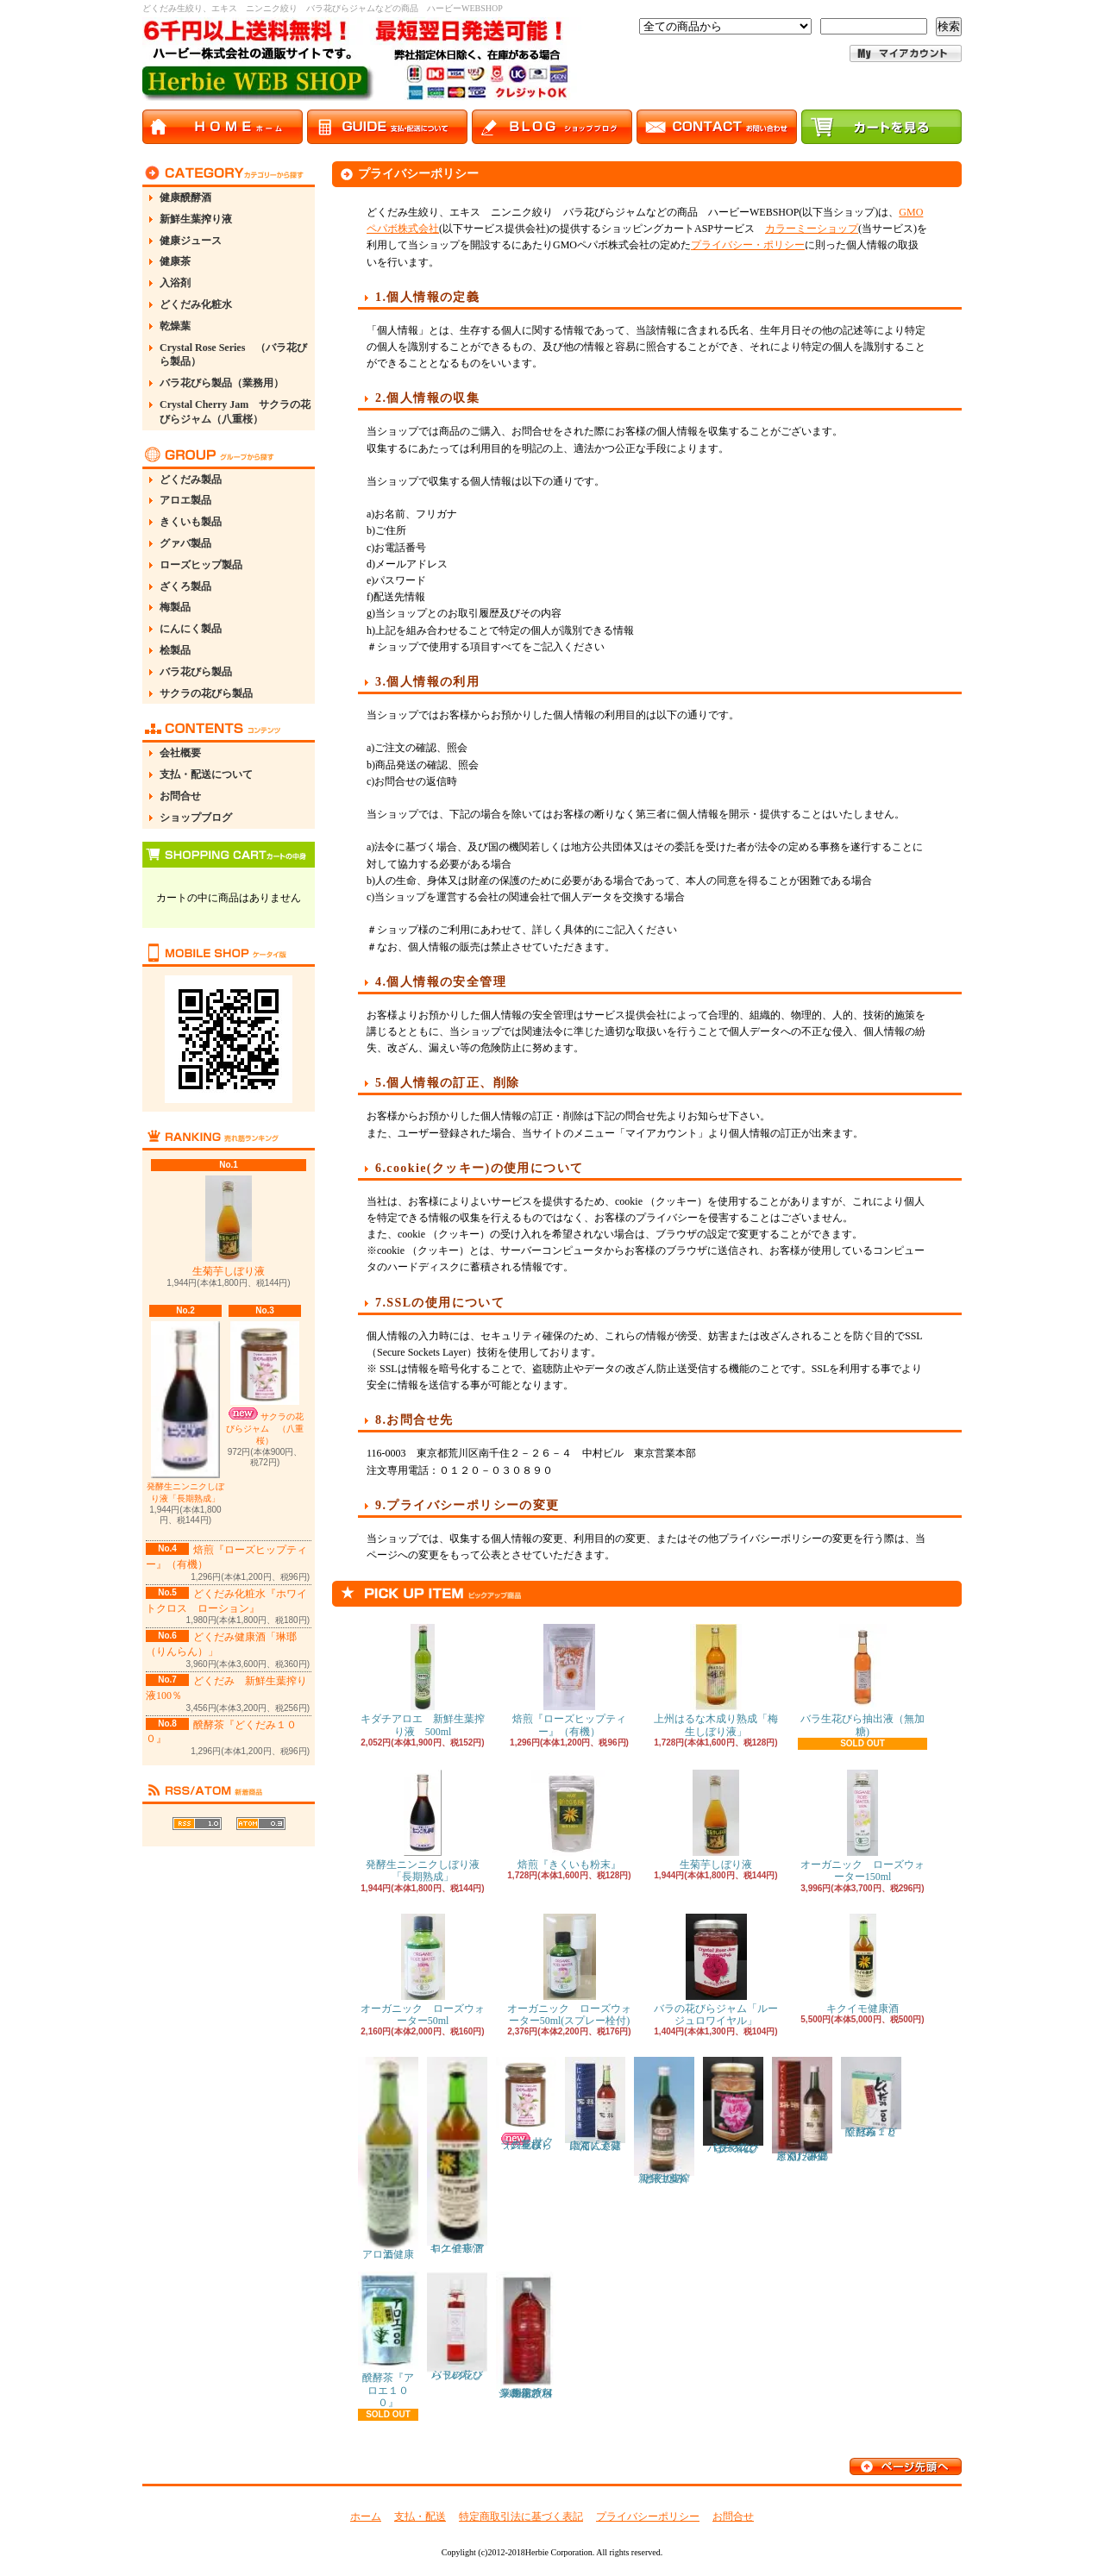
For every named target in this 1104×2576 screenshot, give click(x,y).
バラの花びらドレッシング (457, 2326)
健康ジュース (191, 241)
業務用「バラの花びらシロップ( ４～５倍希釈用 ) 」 (526, 2335)
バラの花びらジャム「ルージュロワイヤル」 (716, 1970)
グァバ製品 (185, 543)
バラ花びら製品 (196, 672)
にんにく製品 (191, 629)
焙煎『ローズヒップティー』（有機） (569, 1680)
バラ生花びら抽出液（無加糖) (862, 1680)
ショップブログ (196, 818)
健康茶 (175, 261)
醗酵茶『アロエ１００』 (388, 2340)
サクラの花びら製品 (206, 693)
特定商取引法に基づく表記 (521, 2516)
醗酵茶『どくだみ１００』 (871, 2097)
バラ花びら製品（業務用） (222, 383)
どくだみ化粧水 (196, 304)
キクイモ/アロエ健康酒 (457, 2155)
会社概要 (180, 753)
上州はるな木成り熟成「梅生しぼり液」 (716, 1680)
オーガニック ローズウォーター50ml (423, 1970)
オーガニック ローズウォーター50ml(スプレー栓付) (569, 1970)
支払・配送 (420, 2516)
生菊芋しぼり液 (228, 1226)
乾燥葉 (175, 326)
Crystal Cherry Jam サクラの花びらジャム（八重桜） (235, 411)
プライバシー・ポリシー (748, 245)
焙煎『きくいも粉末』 (569, 1820)
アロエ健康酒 (388, 2158)
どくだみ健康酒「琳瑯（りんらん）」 (802, 2109)
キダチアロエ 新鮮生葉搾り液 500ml (423, 1680)
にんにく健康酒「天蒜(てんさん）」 (595, 2104)
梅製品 (175, 607)
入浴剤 (175, 283)
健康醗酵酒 (185, 197)
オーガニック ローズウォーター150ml (862, 1826)
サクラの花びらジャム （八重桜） (265, 1383)
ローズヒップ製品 (201, 565)
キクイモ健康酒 (862, 1964)
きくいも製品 (191, 522)
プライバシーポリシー (647, 2516)
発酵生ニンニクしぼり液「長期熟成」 (185, 1412)
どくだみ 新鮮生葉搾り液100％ (664, 2120)
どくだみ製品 (191, 479)
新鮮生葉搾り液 (196, 219)
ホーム (365, 2516)
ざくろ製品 (185, 586)
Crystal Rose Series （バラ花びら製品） (233, 355)
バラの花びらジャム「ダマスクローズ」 (733, 2105)
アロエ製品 (185, 500)
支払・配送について (206, 774)
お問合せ (180, 796)
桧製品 (175, 650)
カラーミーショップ (811, 229)
